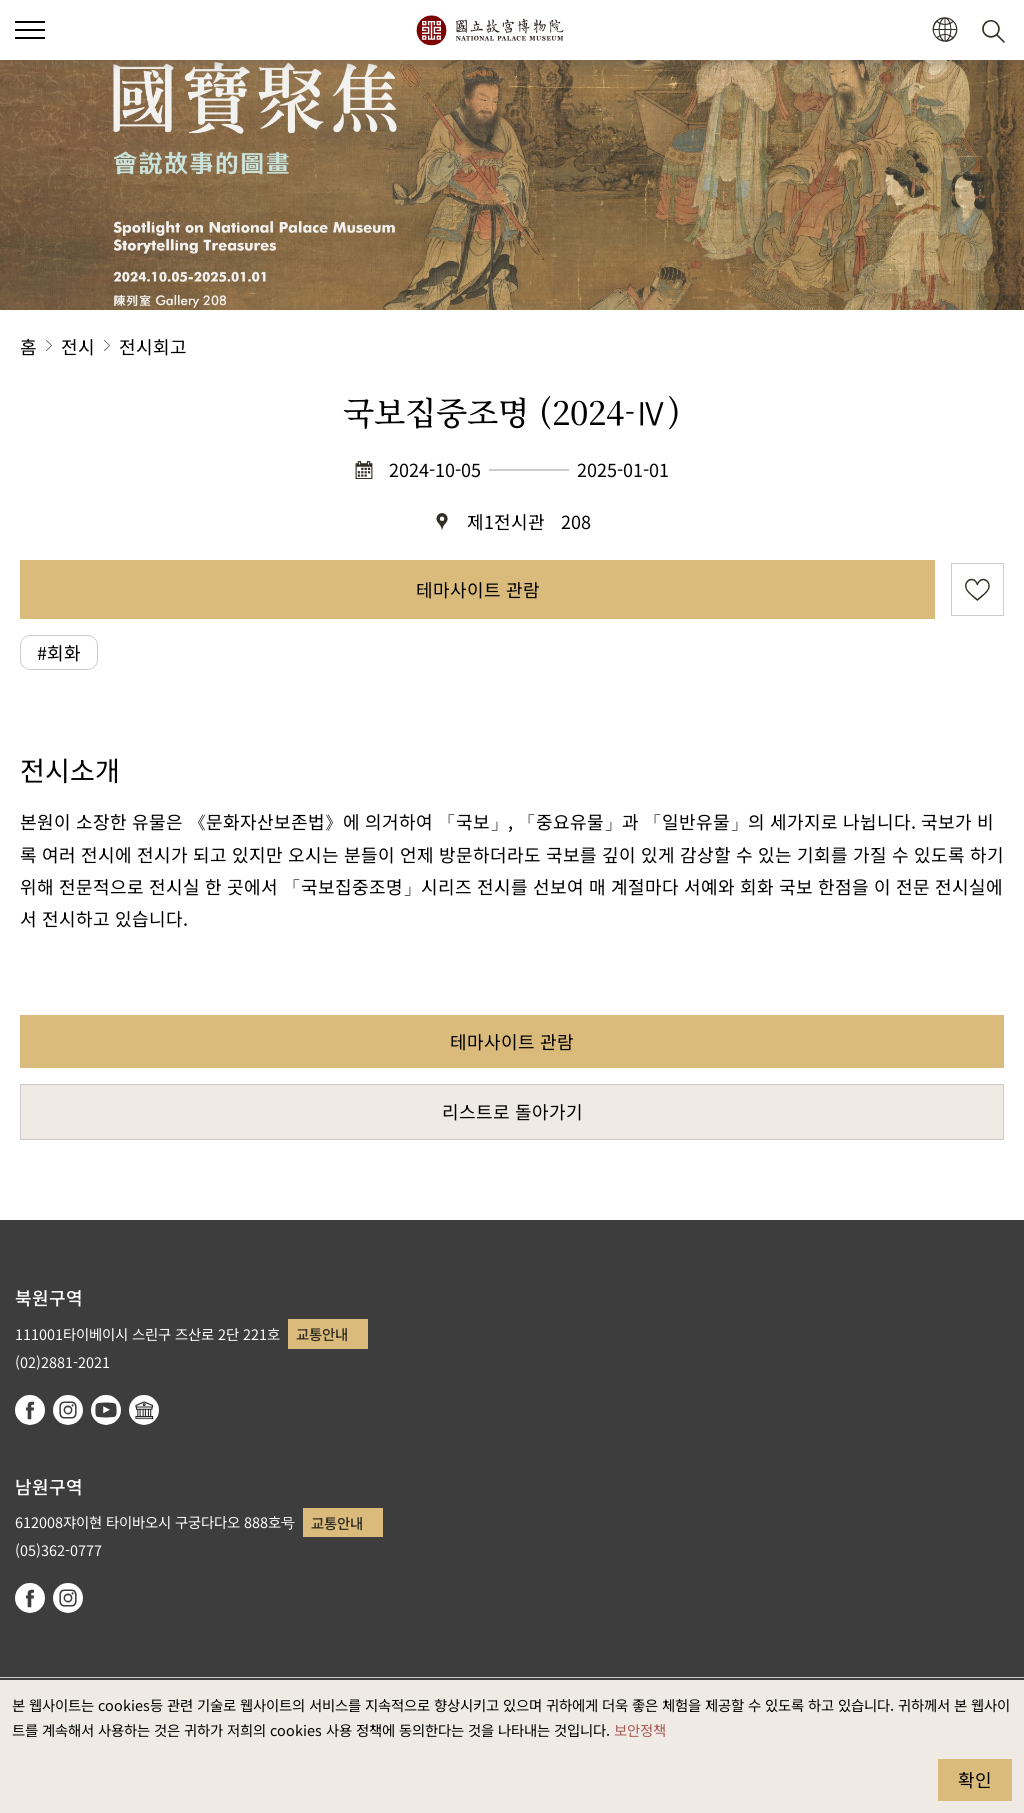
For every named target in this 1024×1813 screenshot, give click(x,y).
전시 (78, 346)
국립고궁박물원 (489, 30)
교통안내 (322, 1333)
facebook (30, 1410)
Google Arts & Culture (144, 1410)
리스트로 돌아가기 (512, 1111)
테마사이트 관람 (478, 589)
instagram (68, 1410)
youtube (106, 1410)
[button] (944, 30)
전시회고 (153, 346)
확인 (975, 1779)
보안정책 (640, 1729)
